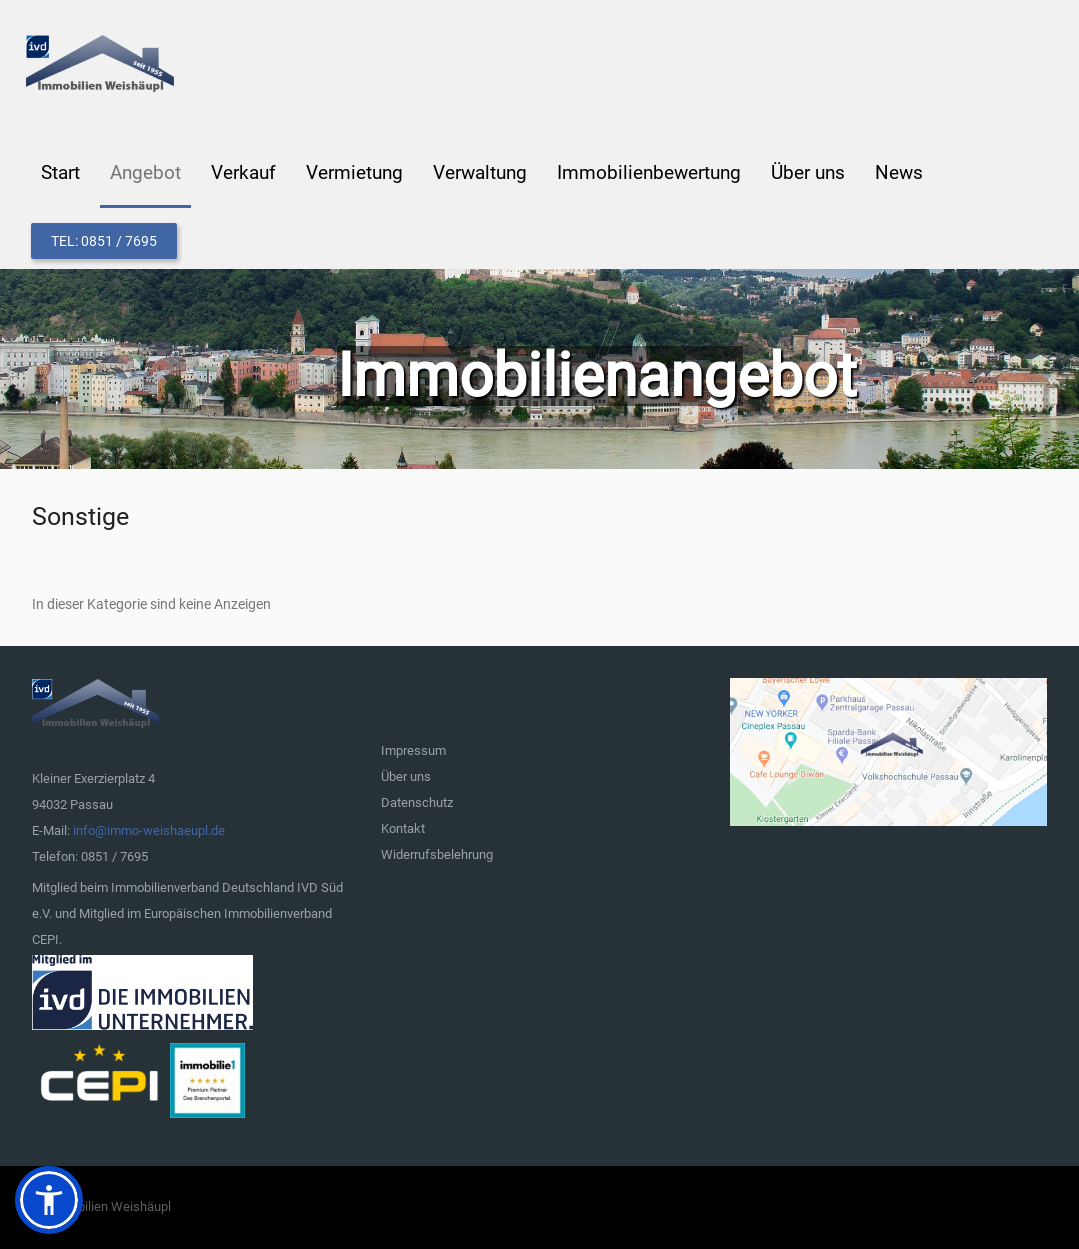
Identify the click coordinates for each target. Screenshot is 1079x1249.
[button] (49, 1200)
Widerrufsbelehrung (437, 854)
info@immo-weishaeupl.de (149, 830)
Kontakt (403, 828)
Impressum (413, 750)
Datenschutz (417, 802)
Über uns (406, 776)
